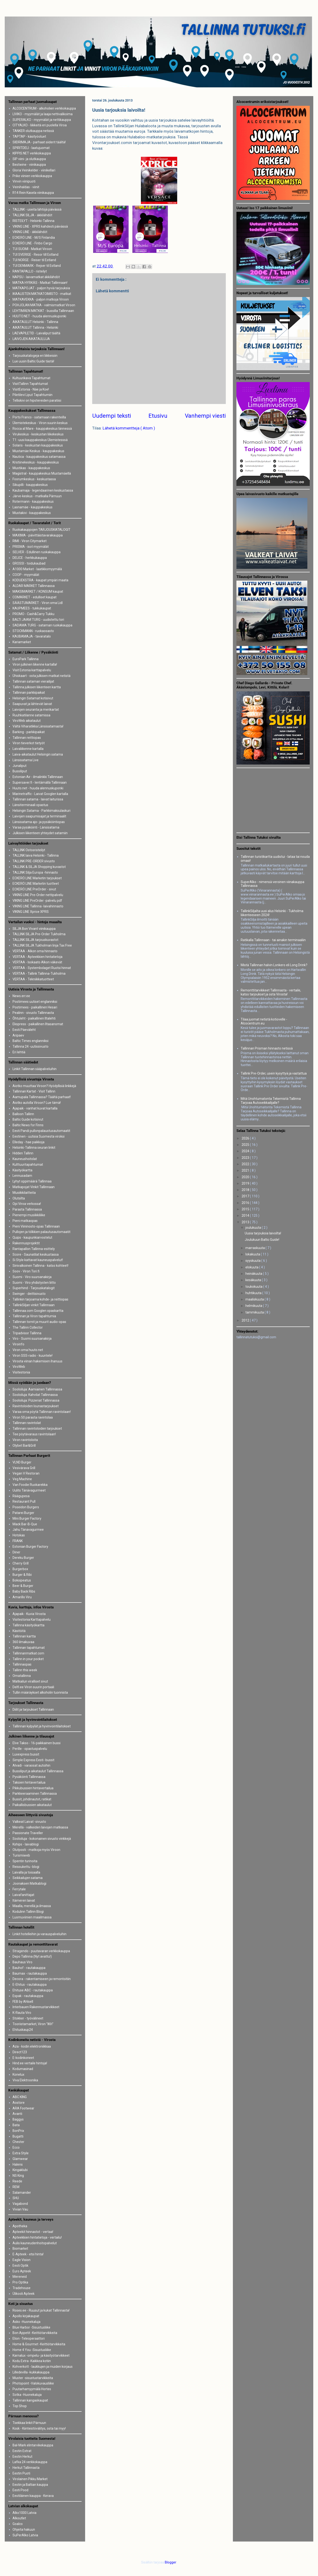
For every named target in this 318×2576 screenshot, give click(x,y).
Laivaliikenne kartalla (28, 749)
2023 (246, 1158)
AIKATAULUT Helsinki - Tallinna (35, 322)
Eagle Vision (21, 2260)
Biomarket (20, 2248)
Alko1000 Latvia (24, 2513)
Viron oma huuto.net (28, 1350)
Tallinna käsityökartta (28, 1625)
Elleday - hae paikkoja (28, 1142)
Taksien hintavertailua (29, 1782)
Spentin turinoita (25, 1861)
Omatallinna (22, 1676)
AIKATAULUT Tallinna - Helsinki (35, 327)
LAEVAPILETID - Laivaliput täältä (36, 333)
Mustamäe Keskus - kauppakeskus (38, 451)
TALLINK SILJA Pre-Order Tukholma (39, 934)
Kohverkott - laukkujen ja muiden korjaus (43, 2366)
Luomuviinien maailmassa (32, 1917)
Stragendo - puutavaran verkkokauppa (41, 1951)
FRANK (18, 1541)
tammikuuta (255, 1312)
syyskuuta (253, 1260)
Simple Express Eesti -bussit (33, 1760)
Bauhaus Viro (22, 1962)
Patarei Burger (23, 1513)
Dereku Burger (23, 1558)
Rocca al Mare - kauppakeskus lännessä (42, 428)
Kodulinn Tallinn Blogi (28, 1911)
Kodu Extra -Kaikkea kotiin (32, 2361)
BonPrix (18, 2131)
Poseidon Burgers (26, 1507)
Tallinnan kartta (24, 1636)
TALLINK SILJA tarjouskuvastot (35, 940)
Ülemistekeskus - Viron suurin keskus (40, 423)
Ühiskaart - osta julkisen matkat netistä (41, 676)
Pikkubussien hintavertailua (33, 1788)
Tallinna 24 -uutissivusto (30, 1046)
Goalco (18, 2524)
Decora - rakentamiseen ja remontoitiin (42, 1979)
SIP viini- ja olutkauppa (29, 159)
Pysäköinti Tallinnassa (29, 1777)
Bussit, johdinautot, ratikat (32, 1799)
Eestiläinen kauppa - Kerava (33, 2496)
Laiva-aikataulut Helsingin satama (38, 754)
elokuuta (252, 1267)
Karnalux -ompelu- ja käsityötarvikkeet (41, 2355)
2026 (246, 1138)
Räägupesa (21, 1496)
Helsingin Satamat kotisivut (33, 698)
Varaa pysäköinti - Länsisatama (36, 827)
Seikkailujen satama (28, 1878)
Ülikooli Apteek (24, 2293)
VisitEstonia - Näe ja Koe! (31, 389)
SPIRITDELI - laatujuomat (31, 148)
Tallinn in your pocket (28, 1659)
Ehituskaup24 (23, 2030)
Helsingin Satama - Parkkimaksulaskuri (41, 810)
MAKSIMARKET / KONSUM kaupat (38, 591)
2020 (246, 1177)
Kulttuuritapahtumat (28, 1164)
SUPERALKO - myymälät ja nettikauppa (42, 120)
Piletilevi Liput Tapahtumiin (32, 395)
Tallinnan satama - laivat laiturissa (38, 799)
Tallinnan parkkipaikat (29, 692)
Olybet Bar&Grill (24, 1445)
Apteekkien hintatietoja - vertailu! (37, 2237)
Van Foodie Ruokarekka (30, 1485)
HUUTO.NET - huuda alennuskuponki (39, 316)
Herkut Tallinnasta (26, 2468)
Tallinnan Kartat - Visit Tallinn (34, 1091)
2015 (246, 1209)
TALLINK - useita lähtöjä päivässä (37, 209)
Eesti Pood (20, 2490)
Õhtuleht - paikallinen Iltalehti (34, 1018)
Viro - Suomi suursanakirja (32, 1338)
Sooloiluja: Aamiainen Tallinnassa (37, 1389)
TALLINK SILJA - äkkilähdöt (32, 215)
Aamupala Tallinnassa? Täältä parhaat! (42, 1097)
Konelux (18, 2074)
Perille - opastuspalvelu (30, 1749)
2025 (246, 1145)
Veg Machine (22, 1479)
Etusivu (157, 415)
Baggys (18, 2119)
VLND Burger (22, 1462)
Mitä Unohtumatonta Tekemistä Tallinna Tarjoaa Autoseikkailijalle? (271, 1101)
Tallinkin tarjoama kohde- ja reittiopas (40, 1299)
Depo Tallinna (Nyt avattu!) (32, 1956)
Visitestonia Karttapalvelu (32, 1619)
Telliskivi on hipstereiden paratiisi (37, 400)
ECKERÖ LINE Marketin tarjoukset (37, 878)
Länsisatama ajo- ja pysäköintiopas (39, 822)
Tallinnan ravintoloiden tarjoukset (37, 1428)
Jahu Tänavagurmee (28, 1529)
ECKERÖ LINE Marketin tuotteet (36, 883)
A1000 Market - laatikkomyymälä (37, 569)
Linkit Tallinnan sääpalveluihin (35, 1069)
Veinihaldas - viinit (26, 187)
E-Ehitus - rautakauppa (30, 1984)
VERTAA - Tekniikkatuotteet (33, 979)
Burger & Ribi (22, 1575)
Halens (18, 2164)
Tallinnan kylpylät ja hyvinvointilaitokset (42, 1726)
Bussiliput (20, 771)
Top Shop (20, 2406)
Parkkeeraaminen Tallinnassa (35, 1793)
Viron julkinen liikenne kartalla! (35, 664)
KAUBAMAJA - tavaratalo (32, 636)
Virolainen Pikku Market (30, 2479)
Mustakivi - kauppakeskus (32, 513)
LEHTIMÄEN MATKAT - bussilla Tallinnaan (43, 311)
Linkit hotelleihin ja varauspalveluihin (39, 1934)
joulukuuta (253, 1227)
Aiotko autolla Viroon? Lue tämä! (37, 1103)
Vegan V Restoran (26, 1473)
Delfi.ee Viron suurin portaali (33, 1687)
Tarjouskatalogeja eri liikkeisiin (35, 355)
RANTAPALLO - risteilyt (30, 271)
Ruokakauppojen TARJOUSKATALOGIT (41, 529)
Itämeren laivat (24, 1900)
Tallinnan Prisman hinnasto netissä (267, 1048)
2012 (246, 1320)
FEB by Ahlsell (23, 2001)
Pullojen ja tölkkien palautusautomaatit (41, 1232)
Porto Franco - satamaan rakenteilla (39, 417)
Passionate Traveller (28, 1833)
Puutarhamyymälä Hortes (32, 2389)
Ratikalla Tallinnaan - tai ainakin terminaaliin (273, 940)
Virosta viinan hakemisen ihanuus (37, 1361)
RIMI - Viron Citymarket (30, 541)
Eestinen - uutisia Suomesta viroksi (39, 1136)
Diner (16, 1552)
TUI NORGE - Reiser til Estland (34, 260)
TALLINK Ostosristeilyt (29, 850)
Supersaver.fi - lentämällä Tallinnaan (40, 782)
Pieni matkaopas (25, 1221)
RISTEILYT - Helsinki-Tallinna (33, 221)
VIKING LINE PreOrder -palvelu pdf (37, 900)
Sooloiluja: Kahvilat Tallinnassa (35, 1395)
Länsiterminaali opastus (30, 805)
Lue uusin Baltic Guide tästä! (33, 361)
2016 (246, 1203)
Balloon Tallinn (23, 1114)
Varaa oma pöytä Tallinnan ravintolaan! (42, 1412)
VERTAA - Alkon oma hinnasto (35, 951)
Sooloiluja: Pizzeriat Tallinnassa (36, 1400)
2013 (246, 1222)
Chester (18, 2142)
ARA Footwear (23, 2108)
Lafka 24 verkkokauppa (30, 2462)
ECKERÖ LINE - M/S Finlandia (34, 237)
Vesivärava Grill (24, 1468)
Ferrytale (19, 1889)
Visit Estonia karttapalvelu (32, 670)
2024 (246, 1151)
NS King (18, 2175)
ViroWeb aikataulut (27, 721)
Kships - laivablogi (26, 1844)
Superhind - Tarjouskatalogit (34, 1288)
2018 (246, 1190)
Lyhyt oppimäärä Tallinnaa (32, 1181)
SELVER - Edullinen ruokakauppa (37, 552)
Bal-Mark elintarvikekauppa (33, 2445)
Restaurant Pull (24, 1501)
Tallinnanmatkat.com (28, 1653)
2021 (246, 1170)
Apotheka (20, 2226)
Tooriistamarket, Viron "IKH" (33, 2024)
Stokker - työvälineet (28, 2018)
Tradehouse (21, 2288)
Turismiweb (21, 1855)
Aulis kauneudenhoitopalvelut (35, 2243)
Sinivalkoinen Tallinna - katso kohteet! (40, 1265)
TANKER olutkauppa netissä (33, 131)
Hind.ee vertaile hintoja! (30, 2063)
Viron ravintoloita (25, 1440)
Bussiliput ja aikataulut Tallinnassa (38, 1771)
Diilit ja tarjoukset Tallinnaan (33, 1709)
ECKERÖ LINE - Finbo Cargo (32, 243)
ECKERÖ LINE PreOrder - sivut (34, 889)
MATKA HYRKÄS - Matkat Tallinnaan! (40, 283)
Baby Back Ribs (24, 1591)
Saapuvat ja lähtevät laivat (32, 704)
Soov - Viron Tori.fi (26, 1271)
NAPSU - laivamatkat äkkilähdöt (36, 277)
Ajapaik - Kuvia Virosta (29, 1614)
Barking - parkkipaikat (29, 732)
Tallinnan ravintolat (27, 1423)
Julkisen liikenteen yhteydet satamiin (40, 833)
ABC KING (20, 2097)
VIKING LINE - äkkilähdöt (30, 232)
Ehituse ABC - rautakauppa (33, 1990)
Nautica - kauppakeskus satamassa (39, 457)
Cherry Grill (21, 1563)
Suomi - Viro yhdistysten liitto (34, 1282)
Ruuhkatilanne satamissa (31, 715)
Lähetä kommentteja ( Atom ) (129, 428)
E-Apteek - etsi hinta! (28, 2254)
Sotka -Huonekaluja (27, 2395)
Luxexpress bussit (26, 1754)
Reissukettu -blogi (26, 1867)
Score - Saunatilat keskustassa (36, 1254)
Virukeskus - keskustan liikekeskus (38, 434)
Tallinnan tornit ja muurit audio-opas (39, 1322)
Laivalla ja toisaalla (26, 1872)
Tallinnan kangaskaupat (30, 2400)
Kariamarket (22, 642)
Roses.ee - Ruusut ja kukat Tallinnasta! (41, 2310)
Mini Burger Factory (27, 1518)
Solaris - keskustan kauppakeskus (38, 445)
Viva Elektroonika (25, 2080)
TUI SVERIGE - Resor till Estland (35, 254)
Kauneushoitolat (25, 1159)
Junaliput (19, 766)
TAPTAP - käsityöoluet (29, 136)
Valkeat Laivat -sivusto (29, 1822)
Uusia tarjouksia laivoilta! (263, 1233)
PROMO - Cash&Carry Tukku (33, 614)
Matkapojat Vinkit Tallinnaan (34, 1187)
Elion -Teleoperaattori (29, 2338)
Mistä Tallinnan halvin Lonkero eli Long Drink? (274, 965)
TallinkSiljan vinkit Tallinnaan (34, 1305)
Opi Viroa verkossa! (27, 1204)
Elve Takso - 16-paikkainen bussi (37, 1743)
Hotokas (19, 1535)
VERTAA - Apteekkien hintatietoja (37, 957)
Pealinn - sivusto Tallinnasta (33, 1013)
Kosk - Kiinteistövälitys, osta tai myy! (39, 2428)
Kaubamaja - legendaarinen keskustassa (43, 490)
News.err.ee (21, 996)
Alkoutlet (19, 2518)
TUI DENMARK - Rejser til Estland (37, 266)
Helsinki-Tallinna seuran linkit (34, 1147)
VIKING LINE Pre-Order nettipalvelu (38, 895)
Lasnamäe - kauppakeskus (32, 507)
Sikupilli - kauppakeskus (30, 485)
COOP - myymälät (26, 575)
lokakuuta (253, 1254)
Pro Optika (20, 2282)
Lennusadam (22, 1175)
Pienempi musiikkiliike (29, 1215)
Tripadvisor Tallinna (27, 1333)
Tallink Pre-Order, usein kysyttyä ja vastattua (274, 1073)
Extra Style (21, 2153)
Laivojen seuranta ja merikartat (36, 709)
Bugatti (18, 2136)
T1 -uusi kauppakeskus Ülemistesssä (40, 440)
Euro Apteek (22, 2271)
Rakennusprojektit (26, 1243)
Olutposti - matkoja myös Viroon (36, 1850)
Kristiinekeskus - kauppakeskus (36, 462)
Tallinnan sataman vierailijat (33, 681)
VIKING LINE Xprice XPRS (31, 912)
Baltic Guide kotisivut (28, 1119)
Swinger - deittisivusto (29, 1294)
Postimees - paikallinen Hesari (35, 1007)
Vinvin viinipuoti (24, 181)
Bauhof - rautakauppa (29, 1968)
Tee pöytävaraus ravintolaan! (34, 1434)
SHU (16, 2198)
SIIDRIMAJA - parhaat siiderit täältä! (39, 142)
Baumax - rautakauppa (30, 1973)
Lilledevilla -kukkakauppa (31, 2372)
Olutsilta (19, 1198)
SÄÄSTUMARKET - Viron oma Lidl (38, 603)
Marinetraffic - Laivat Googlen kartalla (40, 794)
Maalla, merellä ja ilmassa (32, 1906)
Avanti (17, 2114)
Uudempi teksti (111, 415)
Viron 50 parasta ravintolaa (33, 1417)
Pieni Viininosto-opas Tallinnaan (36, 1226)
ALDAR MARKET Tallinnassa (34, 586)
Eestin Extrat (22, 2451)
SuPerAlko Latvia (25, 2535)
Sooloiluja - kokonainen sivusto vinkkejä (42, 1839)
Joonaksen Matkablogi (29, 1883)
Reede (17, 2181)
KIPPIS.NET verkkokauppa (32, 153)
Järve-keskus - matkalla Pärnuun (37, 496)
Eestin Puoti (21, 2473)
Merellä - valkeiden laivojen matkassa (40, 1827)
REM (16, 2187)
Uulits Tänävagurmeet (29, 1490)
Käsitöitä (19, 1631)
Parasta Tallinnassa (27, 1209)
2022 (246, 1164)
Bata (16, 2125)
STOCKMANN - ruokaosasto (33, 631)
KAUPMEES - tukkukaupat (32, 608)
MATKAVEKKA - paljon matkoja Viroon (41, 299)
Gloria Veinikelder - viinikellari (34, 170)
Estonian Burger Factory (30, 1546)
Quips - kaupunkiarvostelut (32, 1237)
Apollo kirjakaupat (26, 2316)
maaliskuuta (255, 1299)
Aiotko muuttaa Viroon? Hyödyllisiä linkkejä (44, 1086)
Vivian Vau (20, 2209)
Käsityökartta (22, 1170)
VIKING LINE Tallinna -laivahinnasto (38, 906)
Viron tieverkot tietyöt (29, 743)
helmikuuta (254, 1306)
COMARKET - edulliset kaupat (35, 597)
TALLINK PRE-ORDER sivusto (34, 861)
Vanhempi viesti (205, 415)
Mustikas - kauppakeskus (31, 468)
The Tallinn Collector (28, 1327)
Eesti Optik (20, 2265)
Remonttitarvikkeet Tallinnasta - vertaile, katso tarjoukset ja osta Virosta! (271, 992)
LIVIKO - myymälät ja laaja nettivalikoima (43, 114)
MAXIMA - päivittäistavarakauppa (38, 535)
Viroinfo (18, 1344)
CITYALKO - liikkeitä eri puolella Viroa (40, 125)
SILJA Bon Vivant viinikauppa (34, 929)
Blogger (170, 2562)
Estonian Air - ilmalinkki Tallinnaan (38, 777)
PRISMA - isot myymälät (31, 546)
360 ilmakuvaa (23, 1642)
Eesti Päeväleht (24, 1030)
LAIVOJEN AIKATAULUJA (31, 339)
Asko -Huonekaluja (26, 2322)
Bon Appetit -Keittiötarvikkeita (35, 2333)
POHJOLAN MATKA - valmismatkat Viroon (44, 305)
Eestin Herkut (22, 2456)
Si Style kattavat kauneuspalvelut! (38, 1260)
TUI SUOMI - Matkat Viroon (32, 249)
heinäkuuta (254, 1273)
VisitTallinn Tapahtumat (30, 384)
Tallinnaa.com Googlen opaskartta (38, 1311)
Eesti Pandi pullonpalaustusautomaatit (41, 1131)
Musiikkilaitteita (24, 1192)
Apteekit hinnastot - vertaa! (33, 2232)
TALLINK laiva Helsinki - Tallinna (36, 855)
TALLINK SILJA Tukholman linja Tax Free (42, 945)
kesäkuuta (253, 1280)
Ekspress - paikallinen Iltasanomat (38, 1024)
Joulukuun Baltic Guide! (262, 1239)
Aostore (19, 2102)
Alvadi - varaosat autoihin (31, 1765)
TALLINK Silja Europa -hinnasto (35, 872)
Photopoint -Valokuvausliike (33, 2383)
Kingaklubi (20, 2170)
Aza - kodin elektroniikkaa (32, 2046)
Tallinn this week (25, 1670)
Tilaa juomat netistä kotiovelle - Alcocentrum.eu (264, 1021)
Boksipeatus (22, 1580)
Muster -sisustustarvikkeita (33, 2378)
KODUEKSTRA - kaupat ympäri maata (40, 580)
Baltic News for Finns (28, 1125)
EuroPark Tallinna (26, 659)
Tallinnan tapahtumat (29, 1647)
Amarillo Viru (22, 1597)
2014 (246, 1215)
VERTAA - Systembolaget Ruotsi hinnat (42, 968)
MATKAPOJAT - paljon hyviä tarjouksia (41, 288)
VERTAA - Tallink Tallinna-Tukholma (39, 973)
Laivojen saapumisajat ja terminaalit (39, 816)
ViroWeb (19, 1367)
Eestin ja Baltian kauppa (30, 2485)
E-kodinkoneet (23, 2058)
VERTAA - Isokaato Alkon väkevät (37, 962)
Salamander (22, 2192)
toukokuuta (254, 1286)
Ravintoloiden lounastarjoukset (36, 1406)
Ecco (16, 2147)
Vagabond (20, 2204)
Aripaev (18, 1035)
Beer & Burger (23, 1586)
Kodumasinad (23, 2069)
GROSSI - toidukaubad (29, 563)
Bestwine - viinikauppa (29, 164)
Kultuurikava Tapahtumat (31, 378)
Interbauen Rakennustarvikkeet (36, 2007)
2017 (246, 1196)
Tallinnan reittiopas (27, 738)
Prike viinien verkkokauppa (32, 176)
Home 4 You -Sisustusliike (32, 2350)
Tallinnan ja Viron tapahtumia (34, 1316)
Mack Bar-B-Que (25, 1524)
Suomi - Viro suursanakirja (32, 1277)
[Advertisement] (271, 799)
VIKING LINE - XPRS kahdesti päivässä (40, 226)
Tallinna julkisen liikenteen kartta (37, 687)
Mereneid (20, 2276)
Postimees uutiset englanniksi (35, 1001)
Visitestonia (21, 1372)
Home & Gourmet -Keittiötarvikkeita (39, 2344)
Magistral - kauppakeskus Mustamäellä (42, 473)
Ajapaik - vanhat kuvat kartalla (35, 1108)
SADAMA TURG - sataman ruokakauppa (42, 625)
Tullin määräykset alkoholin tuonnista (40, 1692)
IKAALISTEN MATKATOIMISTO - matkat (42, 294)
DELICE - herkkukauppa (30, 558)
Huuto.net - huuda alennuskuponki (38, 788)
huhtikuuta (253, 1293)
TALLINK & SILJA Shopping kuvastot (39, 867)
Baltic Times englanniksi (30, 1041)
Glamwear (20, 2159)
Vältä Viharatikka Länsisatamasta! (38, 726)
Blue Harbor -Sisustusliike (31, 2327)
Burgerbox (20, 1569)
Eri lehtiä (19, 1052)
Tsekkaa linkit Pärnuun (29, 2423)
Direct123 (20, 2052)
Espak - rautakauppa (28, 1996)
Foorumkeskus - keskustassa (34, 479)
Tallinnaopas (22, 1664)
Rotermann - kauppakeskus (33, 501)
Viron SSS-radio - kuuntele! (32, 1355)
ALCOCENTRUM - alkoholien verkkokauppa (44, 108)
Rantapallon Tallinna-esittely (34, 1249)
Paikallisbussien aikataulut (32, 1805)
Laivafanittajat (23, 1895)
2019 (246, 1183)
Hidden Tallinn (23, 1153)
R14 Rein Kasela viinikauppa (33, 193)
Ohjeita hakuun (24, 2529)
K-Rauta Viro (22, 2013)
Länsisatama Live (26, 760)
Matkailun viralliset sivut (30, 1681)
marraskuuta (255, 1248)
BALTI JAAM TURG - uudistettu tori (38, 619)
